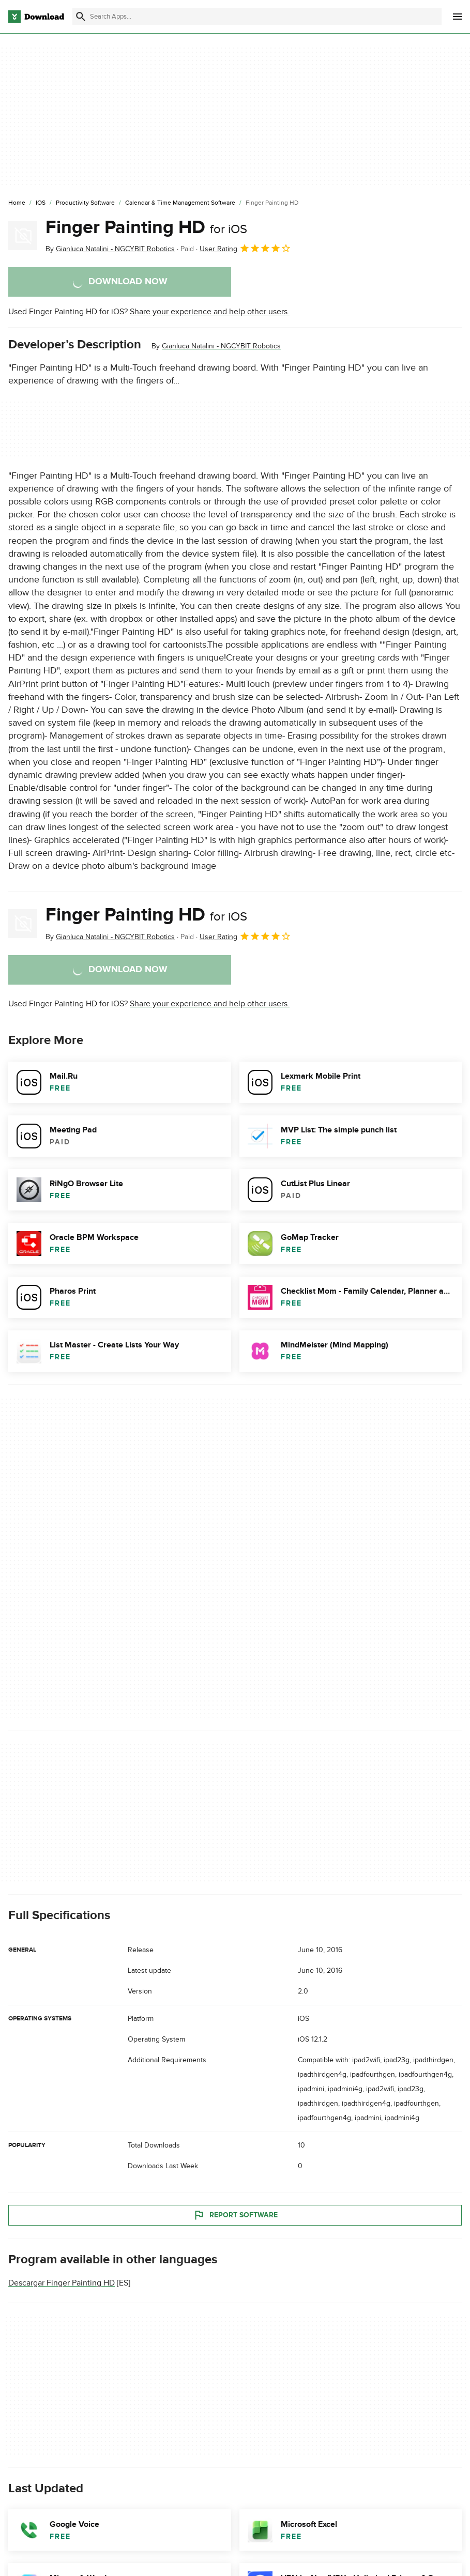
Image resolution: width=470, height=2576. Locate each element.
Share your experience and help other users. (210, 311)
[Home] (16, 203)
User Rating (245, 248)
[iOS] (41, 203)
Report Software (235, 2215)
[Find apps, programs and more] (257, 16)
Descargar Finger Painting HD (61, 2283)
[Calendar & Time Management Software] (180, 203)
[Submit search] (80, 16)
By (110, 248)
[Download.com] (36, 16)
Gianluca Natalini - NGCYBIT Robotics (221, 346)
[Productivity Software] (85, 203)
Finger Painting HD (146, 227)
